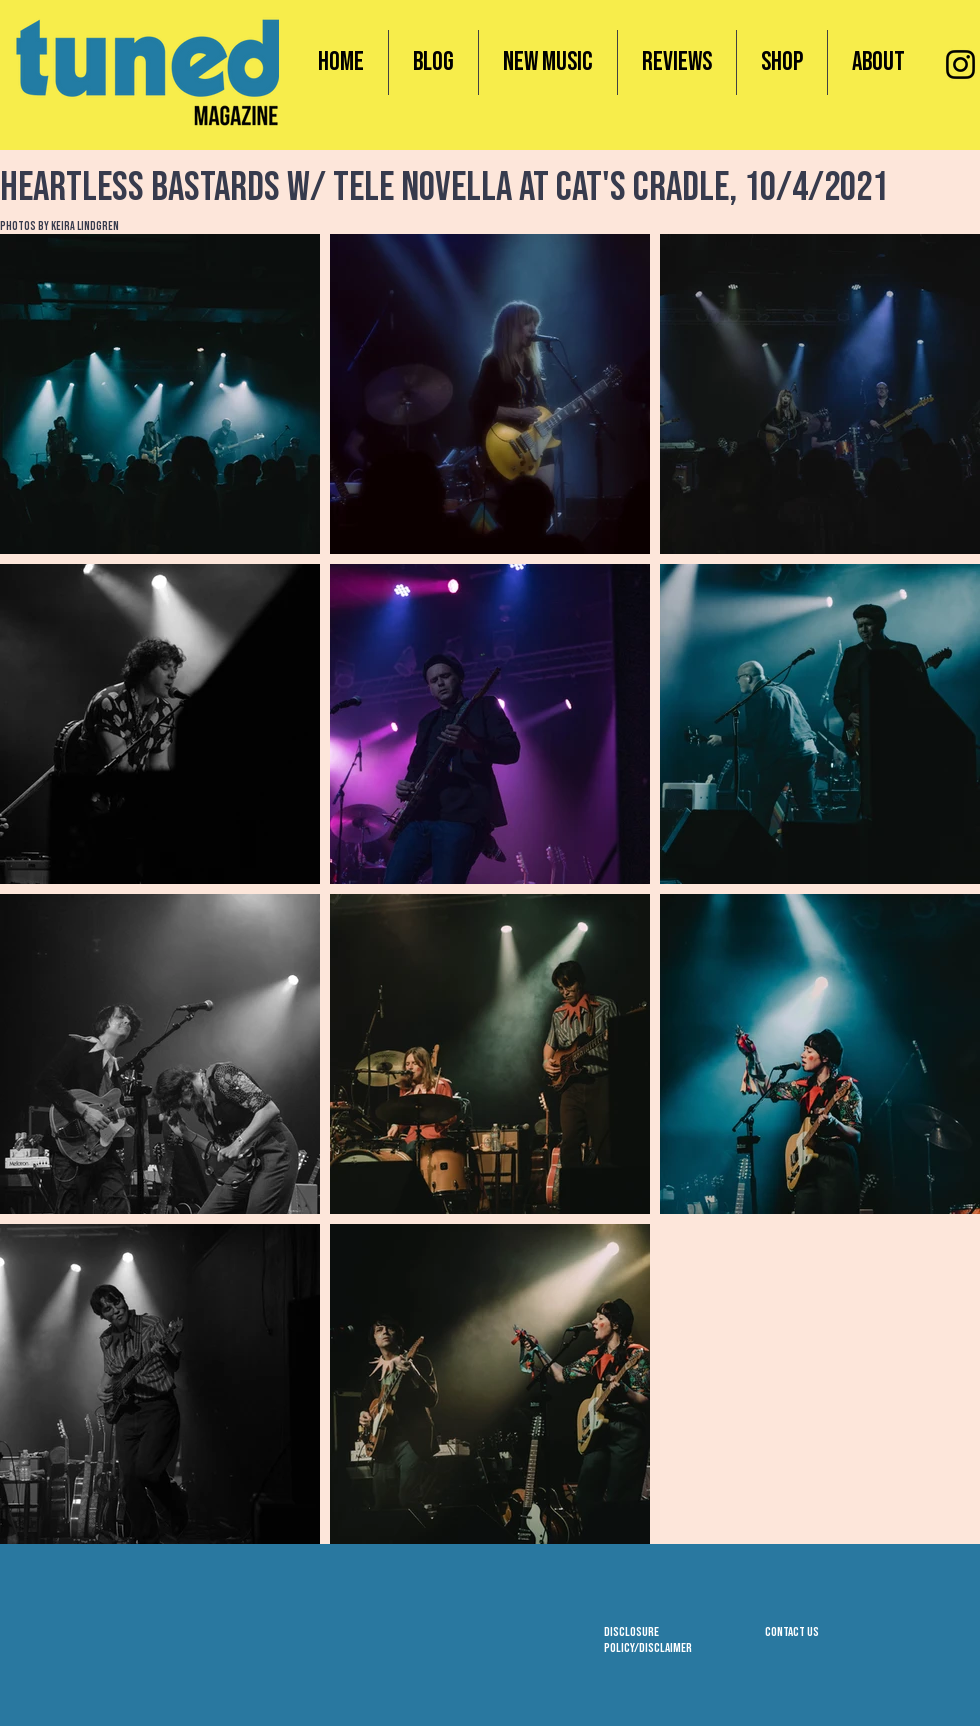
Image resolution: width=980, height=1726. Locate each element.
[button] (782, 62)
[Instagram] (960, 64)
